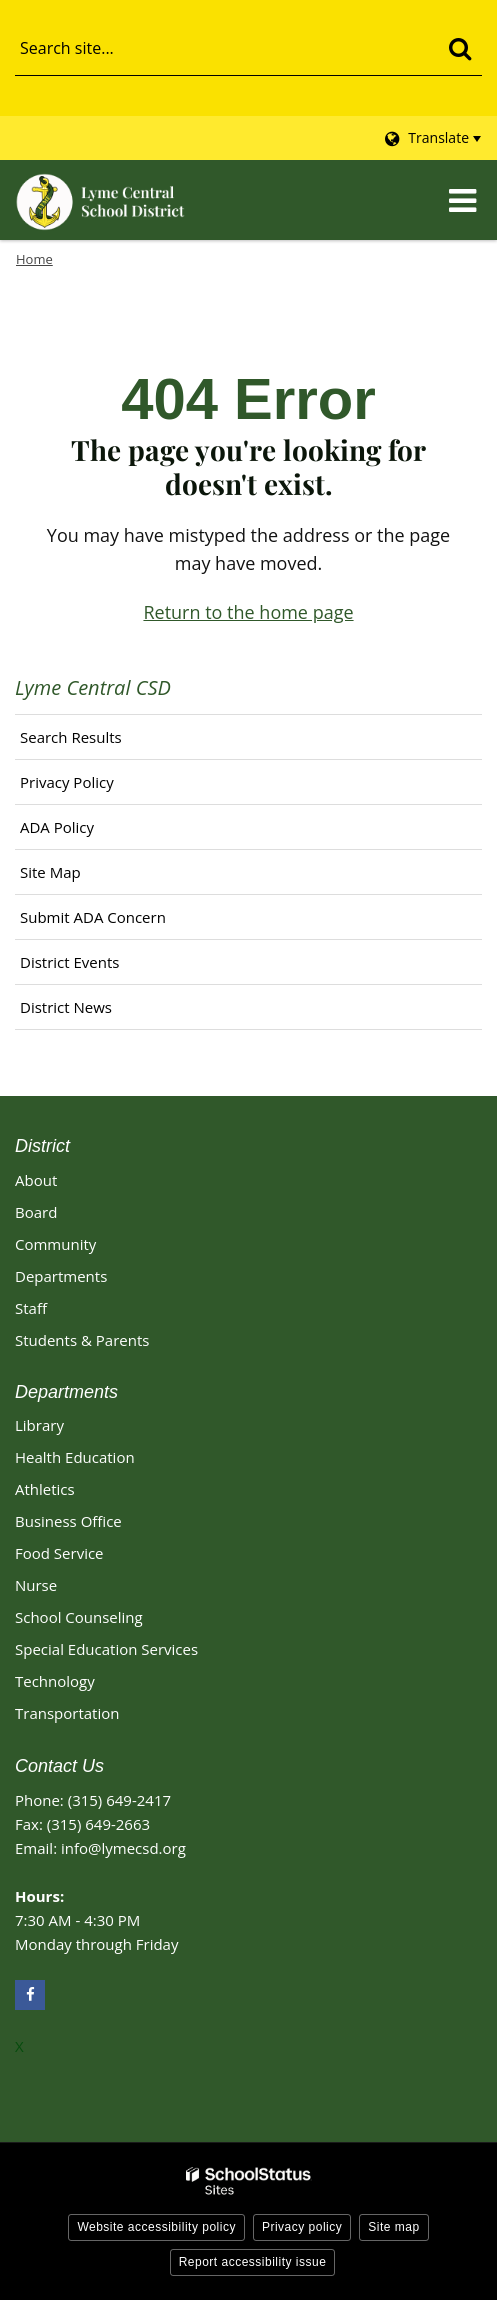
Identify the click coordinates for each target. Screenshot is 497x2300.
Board (36, 1212)
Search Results (71, 737)
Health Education (75, 1457)
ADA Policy (57, 827)
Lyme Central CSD (93, 687)
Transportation (67, 1713)
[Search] (459, 48)
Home (34, 259)
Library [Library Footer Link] (39, 1425)
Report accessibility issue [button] (253, 2262)
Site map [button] (393, 2227)
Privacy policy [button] (302, 2227)
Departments (61, 1276)
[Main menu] (462, 200)
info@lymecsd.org (123, 1848)
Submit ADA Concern (93, 917)
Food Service (59, 1553)
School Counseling (79, 1617)
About (36, 1180)
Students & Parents (82, 1340)
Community (55, 1244)
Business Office (68, 1521)
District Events (69, 962)
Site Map (50, 872)
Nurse (36, 1585)
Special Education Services (106, 1649)
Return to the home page (248, 612)
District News (66, 1007)
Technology (55, 1681)
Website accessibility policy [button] (156, 2227)
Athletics (45, 1489)
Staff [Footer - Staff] (31, 1308)
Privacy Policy (67, 782)
